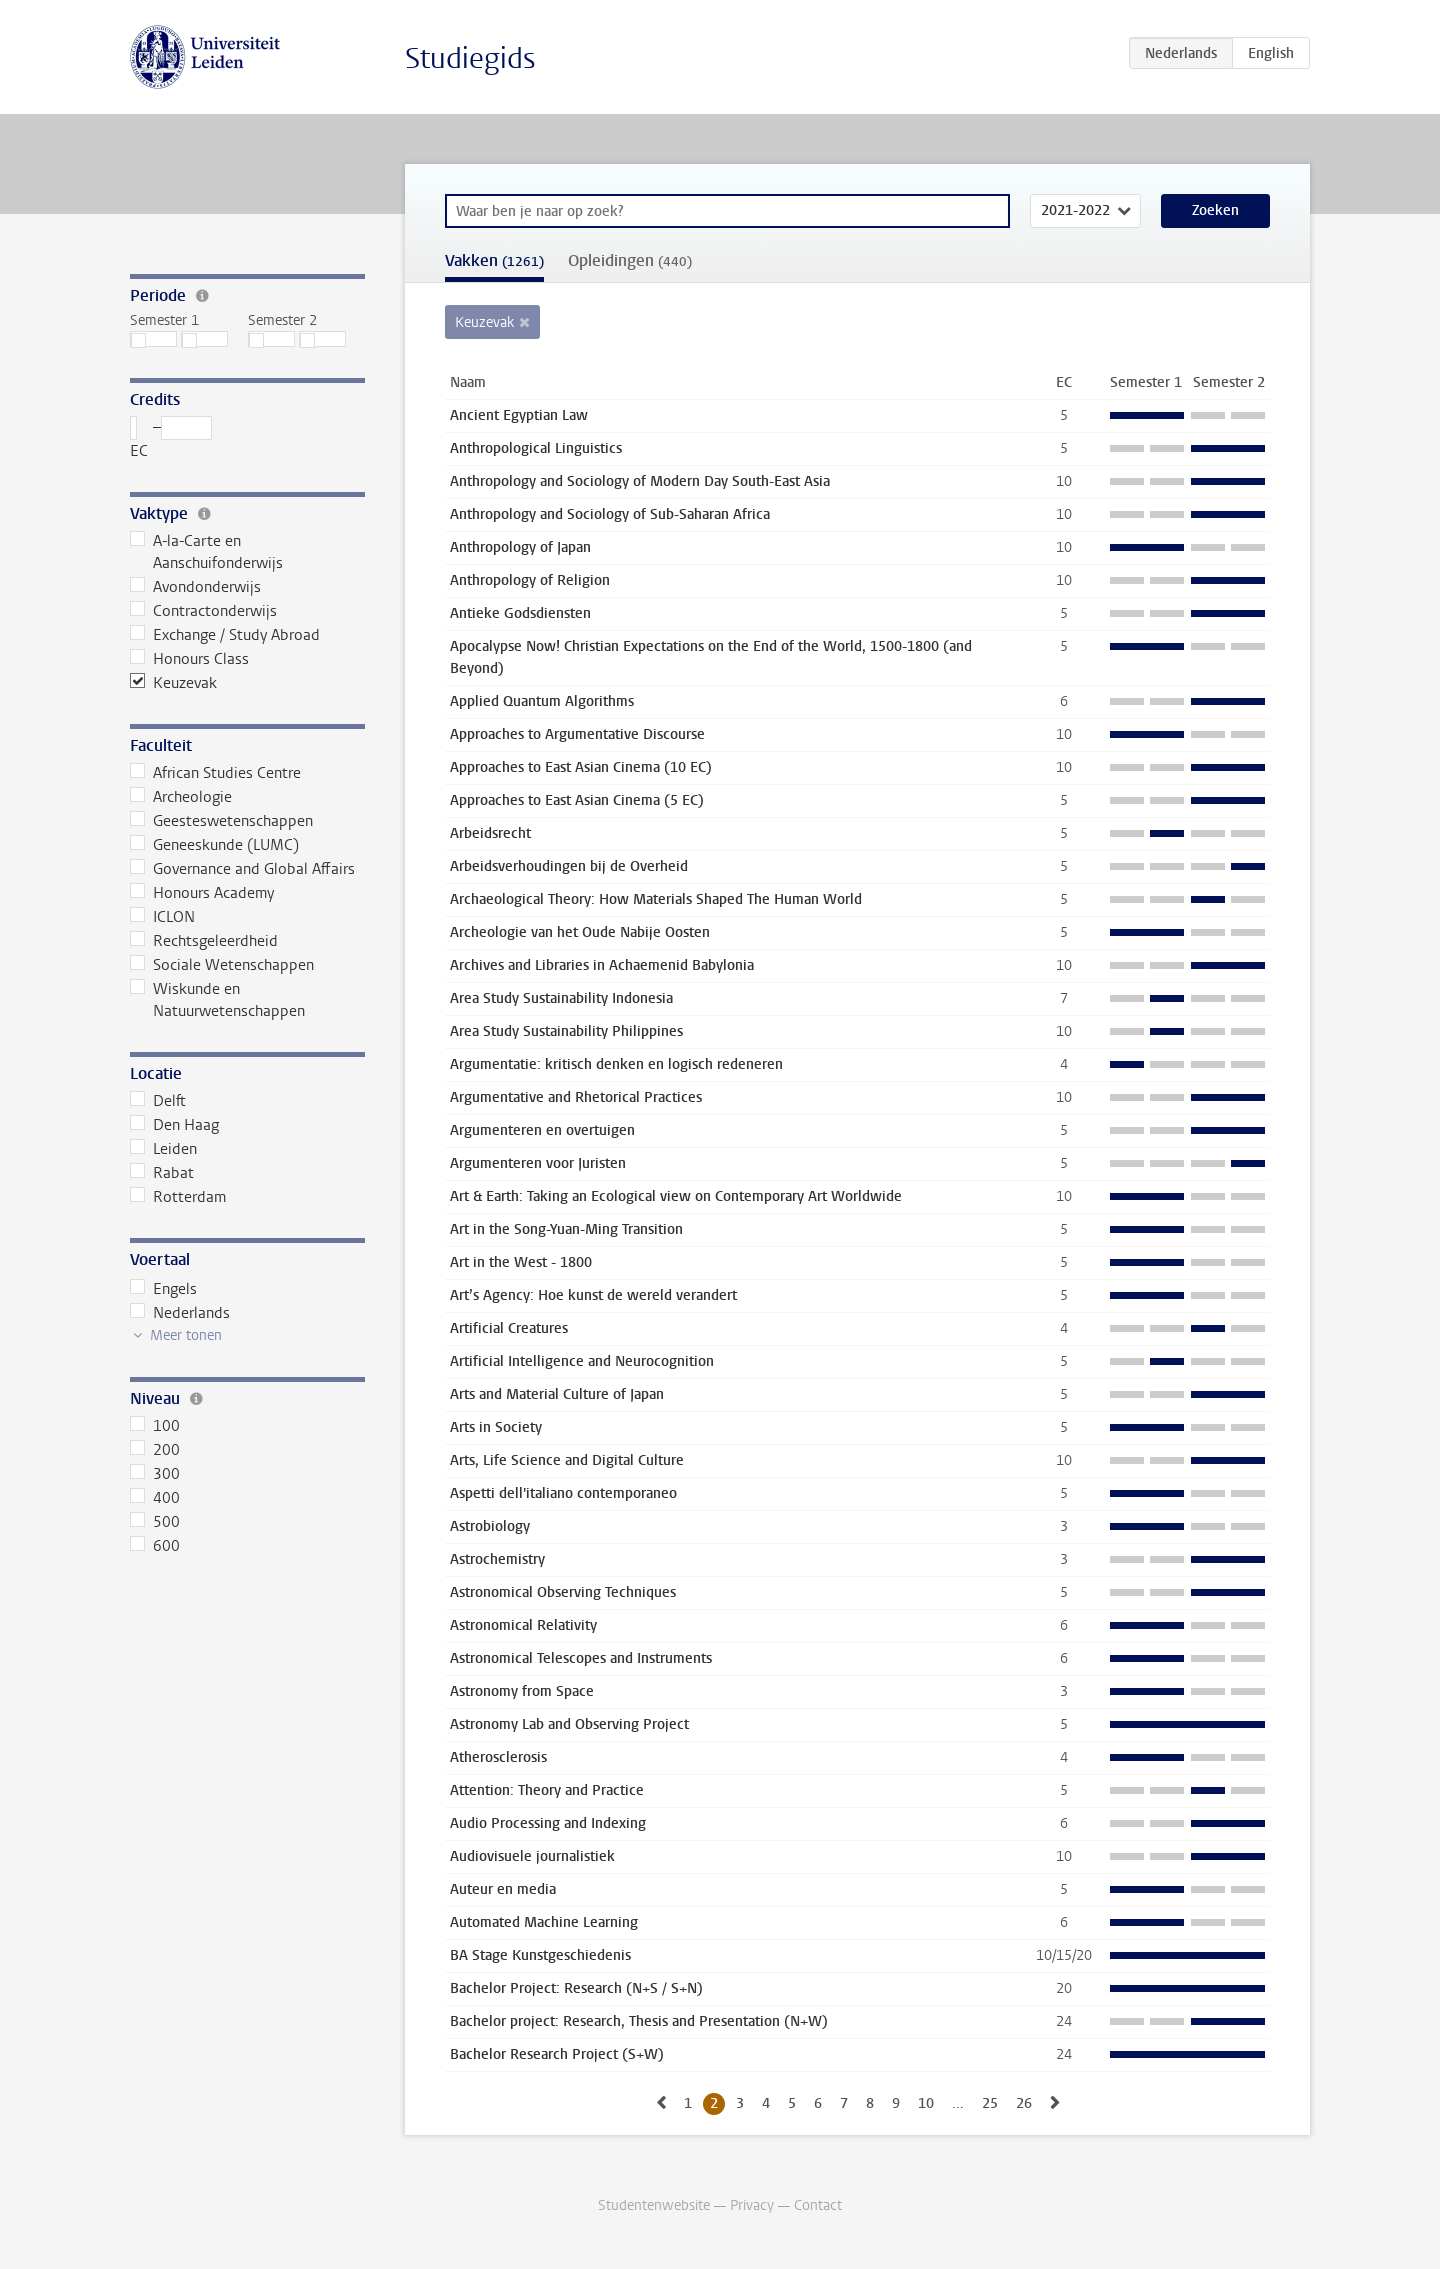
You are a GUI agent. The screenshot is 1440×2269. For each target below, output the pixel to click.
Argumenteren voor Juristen (538, 1163)
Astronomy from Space (522, 1691)
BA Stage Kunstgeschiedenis (540, 1955)
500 (155, 1522)
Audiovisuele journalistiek (532, 1856)
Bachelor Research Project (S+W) (557, 2054)
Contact (818, 2205)
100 (155, 1426)
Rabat (162, 1173)
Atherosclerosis (498, 1757)
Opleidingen (630, 260)
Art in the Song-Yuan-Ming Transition (566, 1229)
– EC (171, 438)
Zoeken (1215, 210)
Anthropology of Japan (520, 547)
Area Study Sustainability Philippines (566, 1031)
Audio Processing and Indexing (548, 1823)
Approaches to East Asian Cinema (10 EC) (581, 767)
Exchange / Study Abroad (225, 635)
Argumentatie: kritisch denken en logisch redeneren (616, 1064)
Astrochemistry (497, 1559)
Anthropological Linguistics (536, 448)
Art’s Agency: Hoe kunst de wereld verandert (593, 1295)
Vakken (494, 260)
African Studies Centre (215, 773)
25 (990, 2103)
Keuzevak (173, 683)
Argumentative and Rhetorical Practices (576, 1097)
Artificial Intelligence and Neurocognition (582, 1361)
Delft (158, 1101)
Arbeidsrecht (490, 833)
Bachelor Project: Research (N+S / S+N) (576, 1988)
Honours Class (189, 659)
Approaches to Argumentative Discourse (577, 734)
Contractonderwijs (203, 611)
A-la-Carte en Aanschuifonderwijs (206, 552)
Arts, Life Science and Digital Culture (567, 1460)
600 (155, 1546)
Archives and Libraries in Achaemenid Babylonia (602, 965)
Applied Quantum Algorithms (542, 701)
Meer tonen (186, 1335)
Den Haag (174, 1125)
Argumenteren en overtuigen (542, 1130)
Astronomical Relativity (523, 1625)
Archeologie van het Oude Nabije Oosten (580, 932)
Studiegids (470, 58)
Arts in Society (496, 1427)
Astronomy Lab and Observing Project (569, 1724)
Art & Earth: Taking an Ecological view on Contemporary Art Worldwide (676, 1196)
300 (155, 1474)
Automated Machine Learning (544, 1922)
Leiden (163, 1149)
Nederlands (180, 1313)
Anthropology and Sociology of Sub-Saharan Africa (610, 514)
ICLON (162, 917)
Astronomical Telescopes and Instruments (581, 1658)
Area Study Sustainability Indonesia (561, 998)
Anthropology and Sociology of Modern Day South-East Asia (640, 481)
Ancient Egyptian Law (519, 415)
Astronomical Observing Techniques (563, 1592)
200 (155, 1450)
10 (926, 2103)
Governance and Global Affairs (242, 869)
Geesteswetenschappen (221, 821)
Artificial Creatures (509, 1328)
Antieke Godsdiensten (520, 613)
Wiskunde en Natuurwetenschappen (217, 1000)
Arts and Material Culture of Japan (557, 1394)
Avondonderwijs (195, 587)
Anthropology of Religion (530, 580)
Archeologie (181, 797)
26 (1024, 2103)
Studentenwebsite (654, 2205)
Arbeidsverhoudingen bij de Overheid (569, 866)
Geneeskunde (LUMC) (214, 845)
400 (155, 1498)
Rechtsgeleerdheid (204, 941)
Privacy (752, 2205)
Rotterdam (178, 1197)
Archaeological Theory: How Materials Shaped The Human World (656, 899)
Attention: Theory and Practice (547, 1790)
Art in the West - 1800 (521, 1262)
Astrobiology (490, 1526)
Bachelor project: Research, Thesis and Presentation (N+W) (639, 2021)
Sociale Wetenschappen (222, 965)
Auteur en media (503, 1889)
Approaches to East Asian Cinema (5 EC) (577, 800)
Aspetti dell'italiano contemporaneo (563, 1493)
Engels (163, 1289)
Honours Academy (202, 893)
